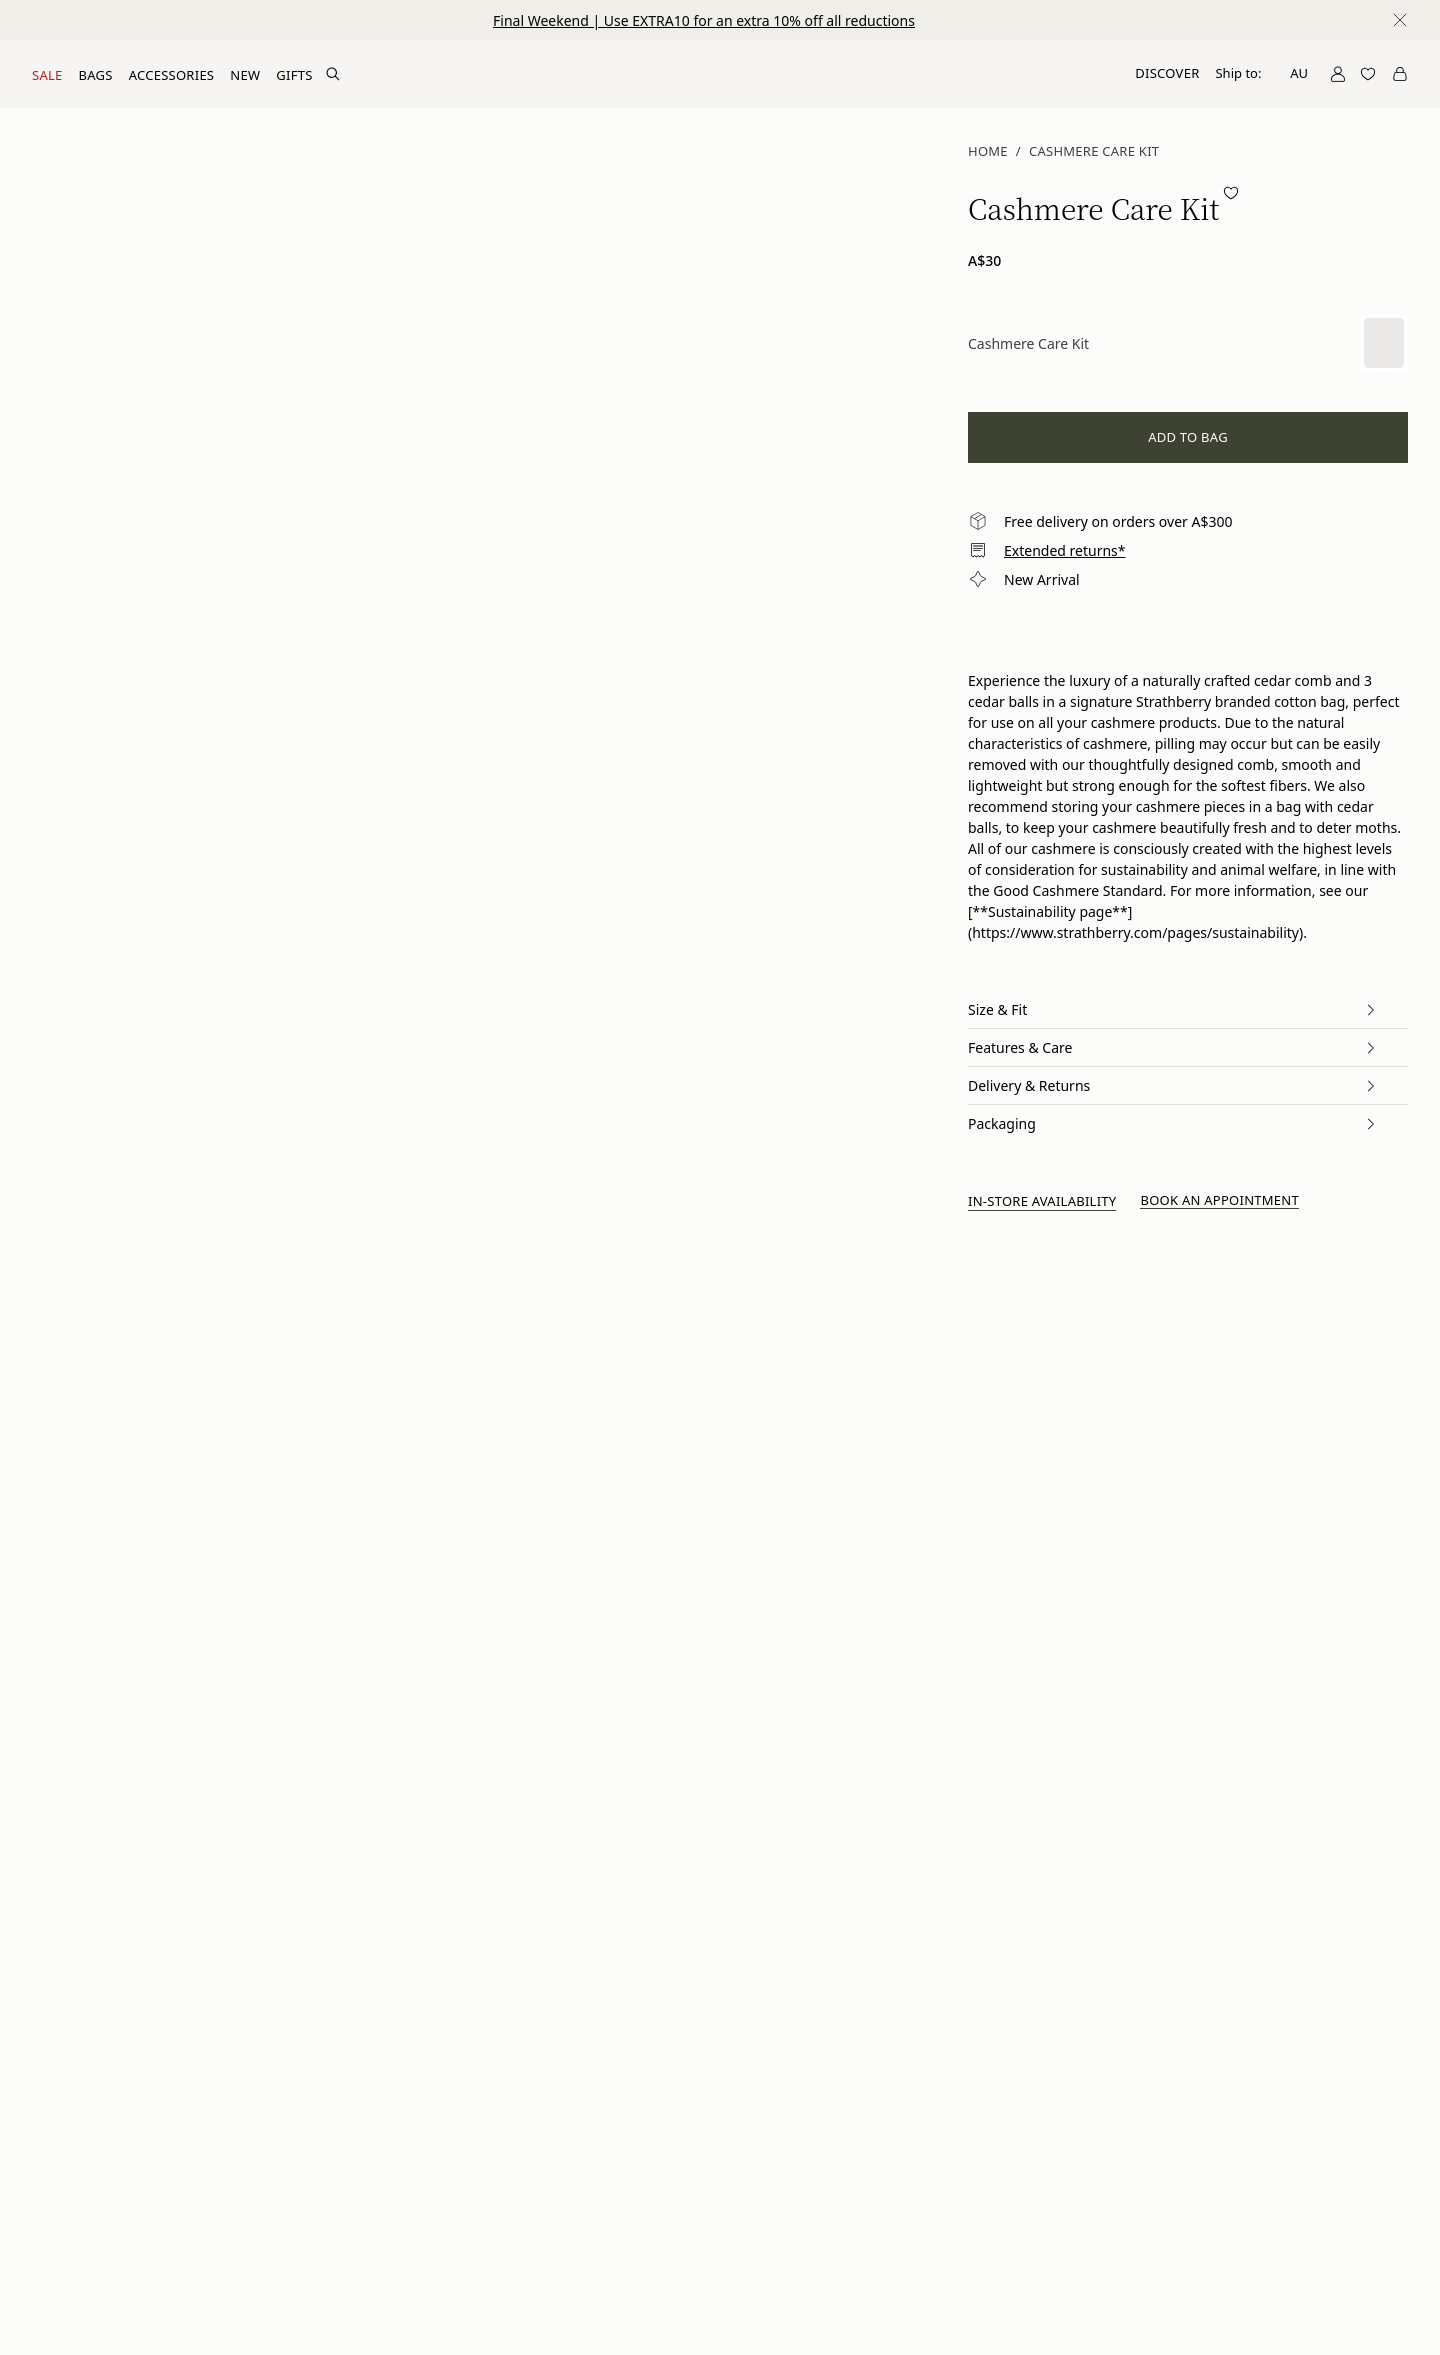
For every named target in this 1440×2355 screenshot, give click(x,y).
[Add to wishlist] (1231, 193)
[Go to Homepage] (720, 74)
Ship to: (1261, 73)
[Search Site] (333, 74)
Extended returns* (1065, 550)
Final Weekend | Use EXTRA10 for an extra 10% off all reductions (704, 20)
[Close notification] (1400, 20)
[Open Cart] (1400, 74)
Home (988, 151)
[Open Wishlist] (1368, 74)
